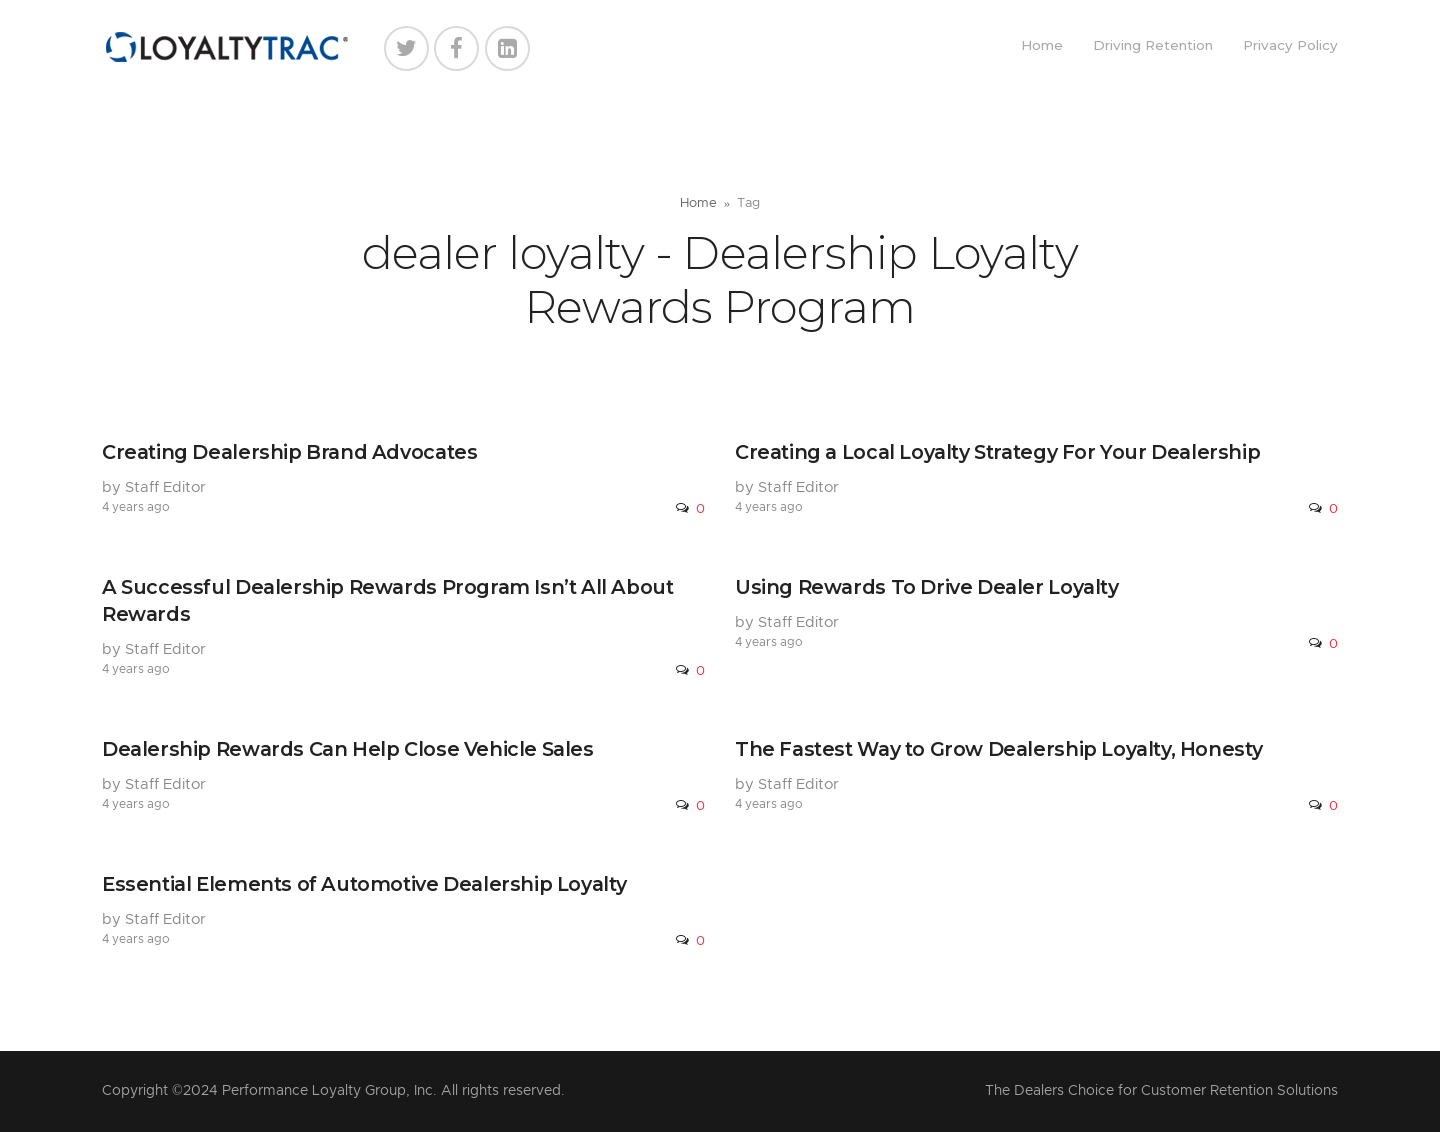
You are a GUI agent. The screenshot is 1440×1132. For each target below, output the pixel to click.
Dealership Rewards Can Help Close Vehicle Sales (348, 749)
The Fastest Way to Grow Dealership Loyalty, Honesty (999, 749)
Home (1042, 45)
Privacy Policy (1290, 45)
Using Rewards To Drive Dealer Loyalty (927, 587)
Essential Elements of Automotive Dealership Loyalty (364, 884)
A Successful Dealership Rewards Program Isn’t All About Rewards (388, 600)
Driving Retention (1153, 45)
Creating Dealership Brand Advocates (289, 452)
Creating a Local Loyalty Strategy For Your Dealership (997, 452)
